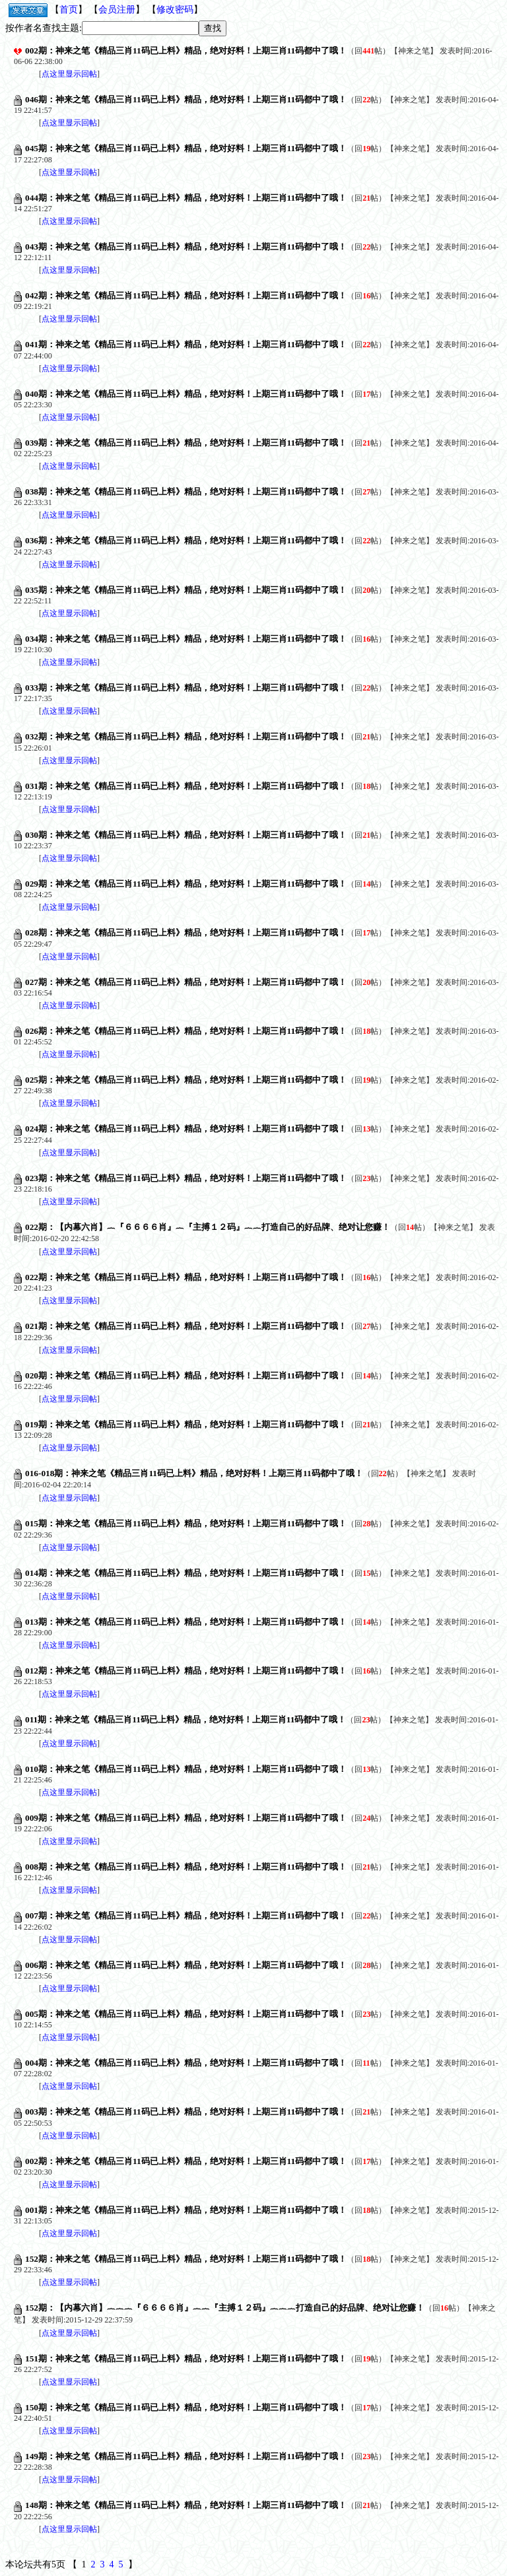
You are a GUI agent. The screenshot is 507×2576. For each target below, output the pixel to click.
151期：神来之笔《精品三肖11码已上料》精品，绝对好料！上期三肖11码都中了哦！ (186, 2358)
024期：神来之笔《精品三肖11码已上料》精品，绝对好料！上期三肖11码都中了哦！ (186, 1129)
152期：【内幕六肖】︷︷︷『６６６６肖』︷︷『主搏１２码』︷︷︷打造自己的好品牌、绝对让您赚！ (224, 2308)
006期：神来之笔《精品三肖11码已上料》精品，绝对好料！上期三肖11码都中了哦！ (186, 1965)
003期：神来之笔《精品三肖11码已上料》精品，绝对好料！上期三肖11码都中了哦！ (186, 2112)
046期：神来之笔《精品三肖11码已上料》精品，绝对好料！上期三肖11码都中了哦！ (186, 99)
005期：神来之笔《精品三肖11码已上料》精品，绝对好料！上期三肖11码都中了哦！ (186, 2014)
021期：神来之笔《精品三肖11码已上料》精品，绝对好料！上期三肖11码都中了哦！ (186, 1326)
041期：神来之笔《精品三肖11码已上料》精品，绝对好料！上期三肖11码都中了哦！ (186, 344)
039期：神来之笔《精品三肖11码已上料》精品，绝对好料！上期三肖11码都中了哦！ (186, 443)
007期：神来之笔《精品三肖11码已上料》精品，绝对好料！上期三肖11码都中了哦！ (186, 1915)
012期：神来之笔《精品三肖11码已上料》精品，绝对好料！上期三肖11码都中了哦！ (186, 1671)
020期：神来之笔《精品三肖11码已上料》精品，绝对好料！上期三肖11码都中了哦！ (186, 1375)
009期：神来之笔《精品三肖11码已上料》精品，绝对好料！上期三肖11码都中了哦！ (186, 1818)
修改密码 (174, 10)
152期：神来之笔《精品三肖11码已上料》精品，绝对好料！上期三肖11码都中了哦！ (186, 2259)
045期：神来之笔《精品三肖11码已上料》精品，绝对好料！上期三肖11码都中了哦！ (186, 148)
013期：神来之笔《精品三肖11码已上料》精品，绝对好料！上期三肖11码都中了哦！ (186, 1622)
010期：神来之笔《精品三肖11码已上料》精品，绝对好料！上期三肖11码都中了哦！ (186, 1769)
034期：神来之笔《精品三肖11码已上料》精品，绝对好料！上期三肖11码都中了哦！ (186, 639)
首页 (68, 10)
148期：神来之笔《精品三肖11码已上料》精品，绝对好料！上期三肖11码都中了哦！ (186, 2505)
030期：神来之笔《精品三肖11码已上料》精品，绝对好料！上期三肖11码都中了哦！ (186, 835)
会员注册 (116, 10)
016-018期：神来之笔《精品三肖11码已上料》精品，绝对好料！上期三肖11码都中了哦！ (194, 1473)
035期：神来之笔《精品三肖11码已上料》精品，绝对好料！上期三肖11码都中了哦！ (186, 590)
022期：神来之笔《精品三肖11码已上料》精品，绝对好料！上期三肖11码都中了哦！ (186, 1277)
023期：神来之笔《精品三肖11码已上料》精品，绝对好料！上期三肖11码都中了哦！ (186, 1178)
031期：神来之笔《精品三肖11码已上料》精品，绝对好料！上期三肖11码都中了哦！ (186, 786)
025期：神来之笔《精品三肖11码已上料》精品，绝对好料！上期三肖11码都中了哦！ (186, 1080)
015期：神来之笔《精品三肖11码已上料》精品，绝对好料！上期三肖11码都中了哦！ (186, 1523)
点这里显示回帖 (69, 74)
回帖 (368, 50)
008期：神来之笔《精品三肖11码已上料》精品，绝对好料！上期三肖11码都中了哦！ (186, 1867)
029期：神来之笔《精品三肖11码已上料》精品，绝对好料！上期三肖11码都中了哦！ (186, 884)
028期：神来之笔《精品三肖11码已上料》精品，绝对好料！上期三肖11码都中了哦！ (186, 932)
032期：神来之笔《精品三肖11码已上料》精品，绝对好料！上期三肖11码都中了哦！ (186, 736)
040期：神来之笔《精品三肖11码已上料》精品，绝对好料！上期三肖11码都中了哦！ (186, 394)
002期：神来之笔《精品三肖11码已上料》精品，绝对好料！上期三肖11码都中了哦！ (186, 50)
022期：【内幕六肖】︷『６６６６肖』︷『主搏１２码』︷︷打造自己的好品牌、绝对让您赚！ (207, 1227)
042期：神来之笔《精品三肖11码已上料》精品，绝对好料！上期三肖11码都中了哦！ (186, 295)
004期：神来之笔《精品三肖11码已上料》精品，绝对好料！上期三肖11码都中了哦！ (186, 2063)
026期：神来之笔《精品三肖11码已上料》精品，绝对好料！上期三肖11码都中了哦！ (186, 1031)
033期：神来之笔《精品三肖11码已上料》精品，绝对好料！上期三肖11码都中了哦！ (186, 688)
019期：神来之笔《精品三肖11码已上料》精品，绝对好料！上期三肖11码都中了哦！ (186, 1424)
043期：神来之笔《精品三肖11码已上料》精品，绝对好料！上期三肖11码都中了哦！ (186, 247)
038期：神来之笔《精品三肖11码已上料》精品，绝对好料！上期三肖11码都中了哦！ (186, 491)
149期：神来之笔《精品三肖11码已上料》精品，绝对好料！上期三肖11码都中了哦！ (186, 2456)
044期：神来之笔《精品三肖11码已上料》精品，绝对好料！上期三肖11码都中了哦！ (186, 198)
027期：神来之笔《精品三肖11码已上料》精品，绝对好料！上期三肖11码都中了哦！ (186, 982)
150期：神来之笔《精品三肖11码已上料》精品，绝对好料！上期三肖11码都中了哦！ (186, 2407)
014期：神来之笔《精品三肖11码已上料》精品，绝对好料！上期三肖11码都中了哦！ (186, 1573)
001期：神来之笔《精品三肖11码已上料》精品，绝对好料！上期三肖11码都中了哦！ (186, 2210)
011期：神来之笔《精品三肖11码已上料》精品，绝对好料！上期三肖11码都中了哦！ (185, 1719)
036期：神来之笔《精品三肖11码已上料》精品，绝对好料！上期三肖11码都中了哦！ (186, 540)
